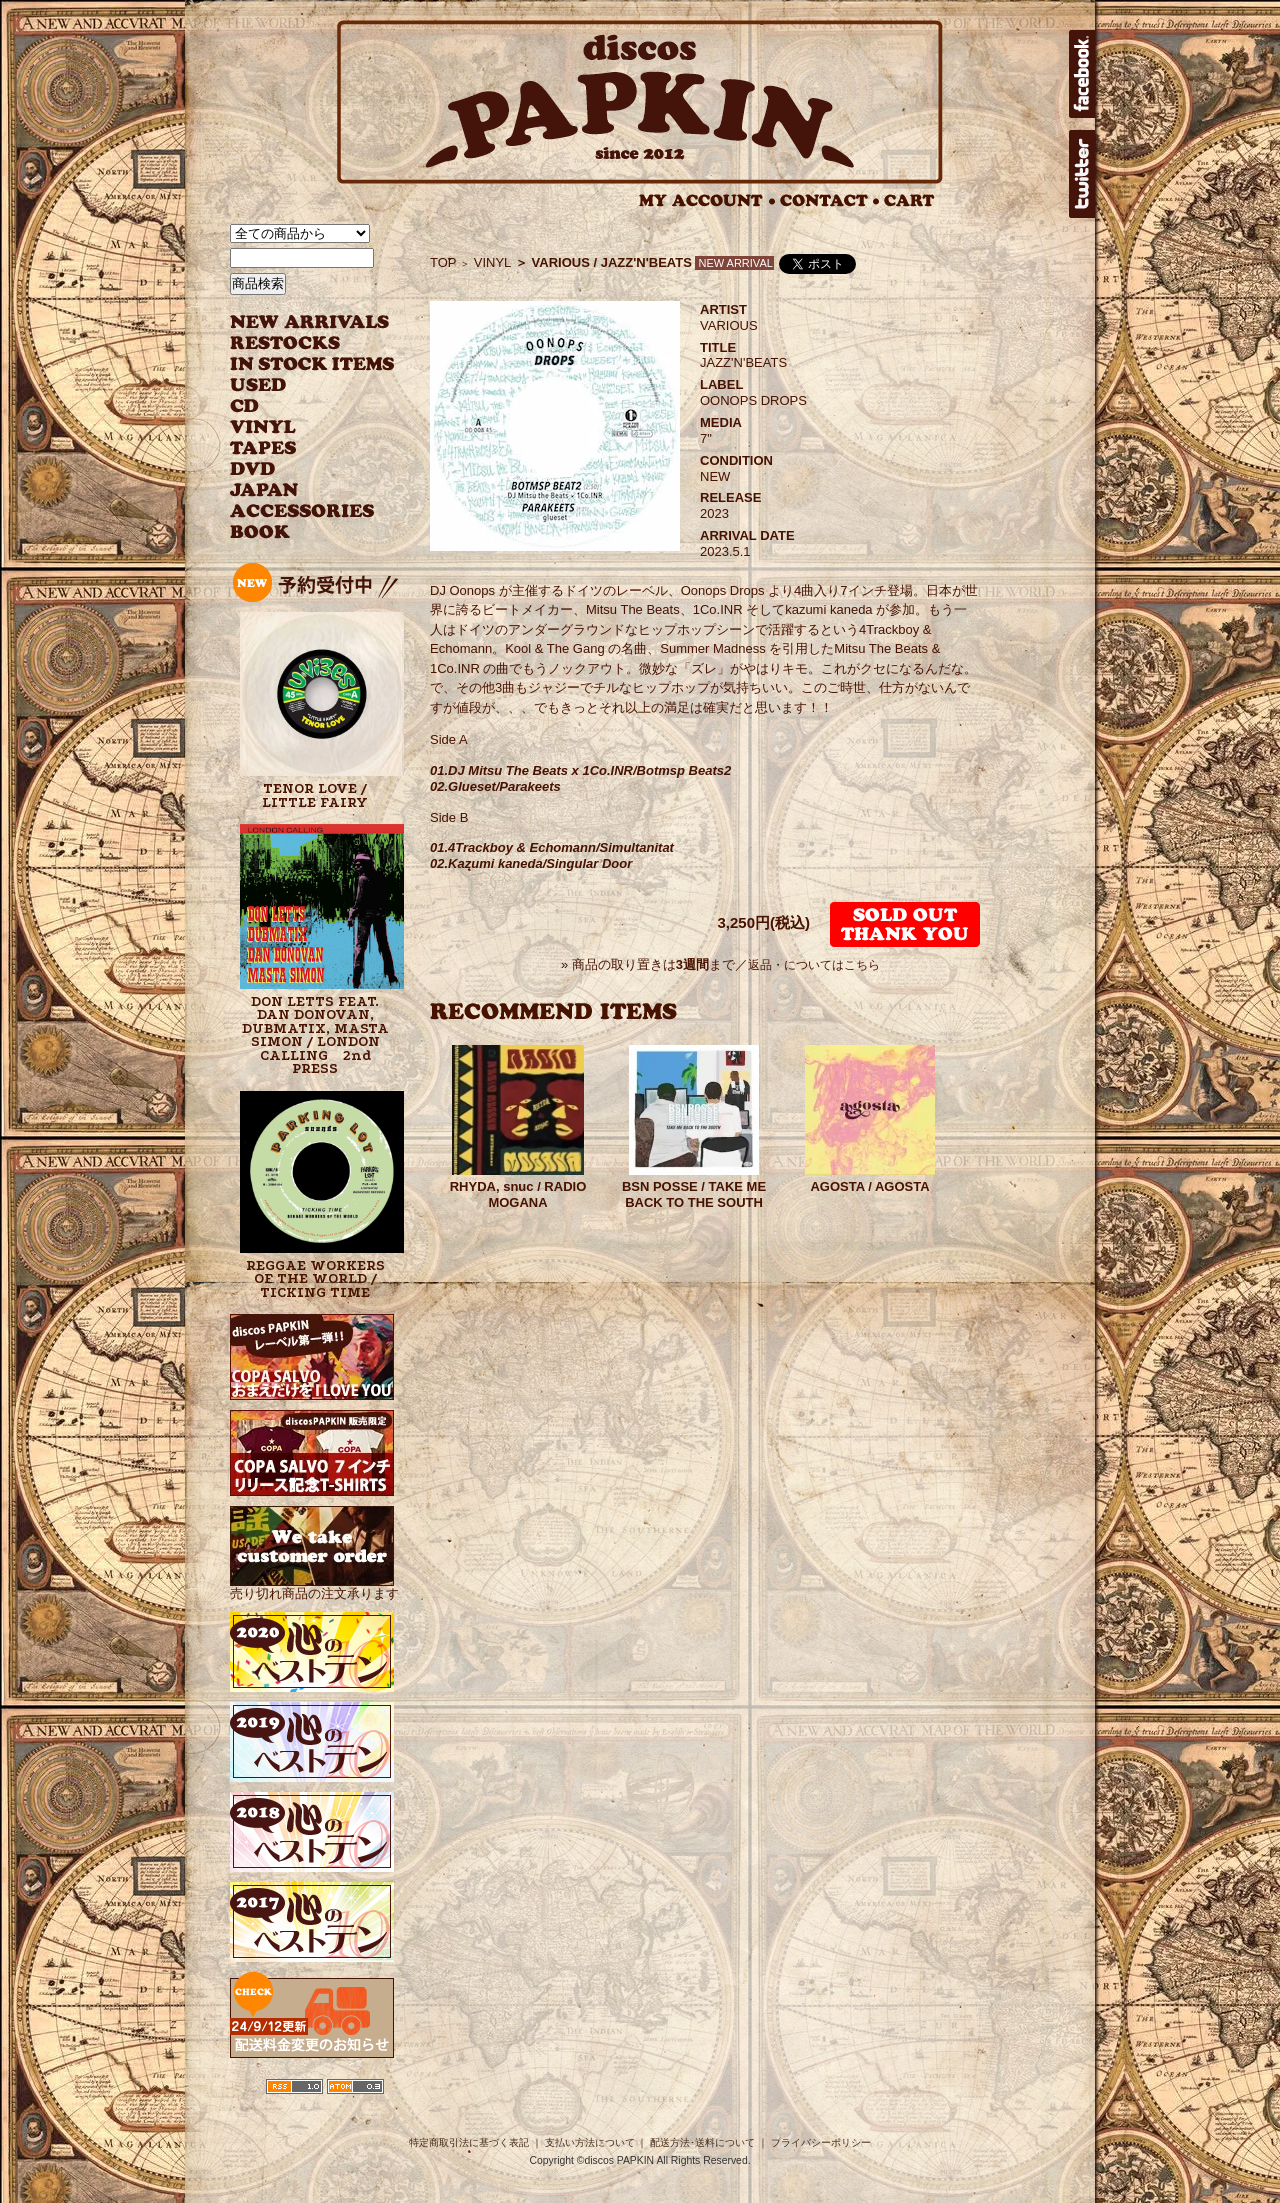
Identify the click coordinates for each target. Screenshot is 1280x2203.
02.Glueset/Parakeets (495, 786)
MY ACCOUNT (707, 200)
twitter (1082, 174)
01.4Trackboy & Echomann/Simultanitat (552, 847)
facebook (1082, 74)
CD (245, 406)
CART (909, 200)
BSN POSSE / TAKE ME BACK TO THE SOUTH (694, 1194)
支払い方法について (590, 2142)
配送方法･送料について (702, 2142)
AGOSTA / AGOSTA (869, 1186)
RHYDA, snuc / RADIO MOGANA (518, 1194)
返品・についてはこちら (814, 965)
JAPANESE (297, 490)
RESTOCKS (297, 343)
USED (297, 385)
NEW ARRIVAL (310, 322)
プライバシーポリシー (821, 2142)
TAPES (263, 448)
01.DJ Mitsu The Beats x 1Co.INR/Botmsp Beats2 (580, 770)
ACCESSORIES (302, 511)
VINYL (265, 427)
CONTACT (830, 200)
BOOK (261, 532)
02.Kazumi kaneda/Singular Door (531, 863)
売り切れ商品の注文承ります (314, 1586)
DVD (252, 469)
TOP (443, 262)
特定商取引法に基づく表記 (469, 2142)
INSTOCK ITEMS (312, 364)
